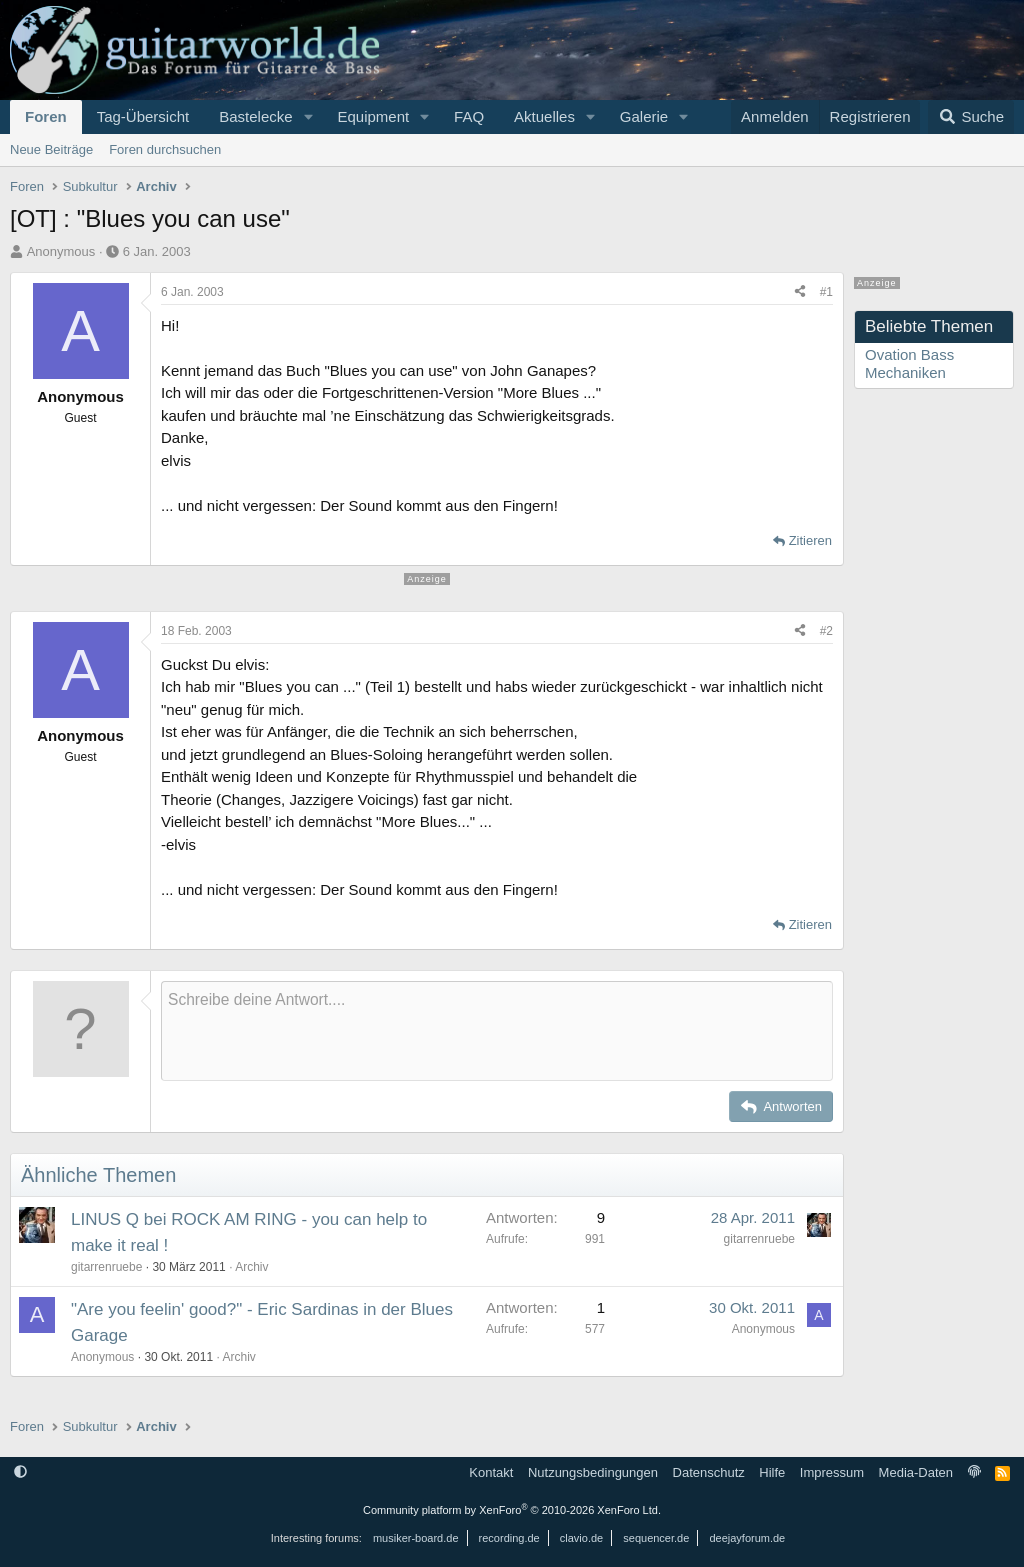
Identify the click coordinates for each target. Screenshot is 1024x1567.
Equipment (373, 116)
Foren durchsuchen (165, 149)
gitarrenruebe (106, 1267)
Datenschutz (709, 1472)
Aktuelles (544, 116)
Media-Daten (916, 1472)
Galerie (644, 116)
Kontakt (491, 1472)
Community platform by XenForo (512, 1510)
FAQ (469, 116)
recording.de (509, 1538)
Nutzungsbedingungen (593, 1472)
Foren (46, 116)
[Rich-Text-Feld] (497, 1031)
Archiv (251, 1267)
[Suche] (971, 117)
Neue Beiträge (51, 149)
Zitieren (810, 540)
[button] (308, 117)
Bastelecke (255, 116)
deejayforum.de (747, 1538)
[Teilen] (800, 292)
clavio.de (581, 1538)
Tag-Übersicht (143, 116)
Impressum (832, 1472)
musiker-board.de (416, 1538)
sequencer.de (656, 1538)
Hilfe (772, 1472)
